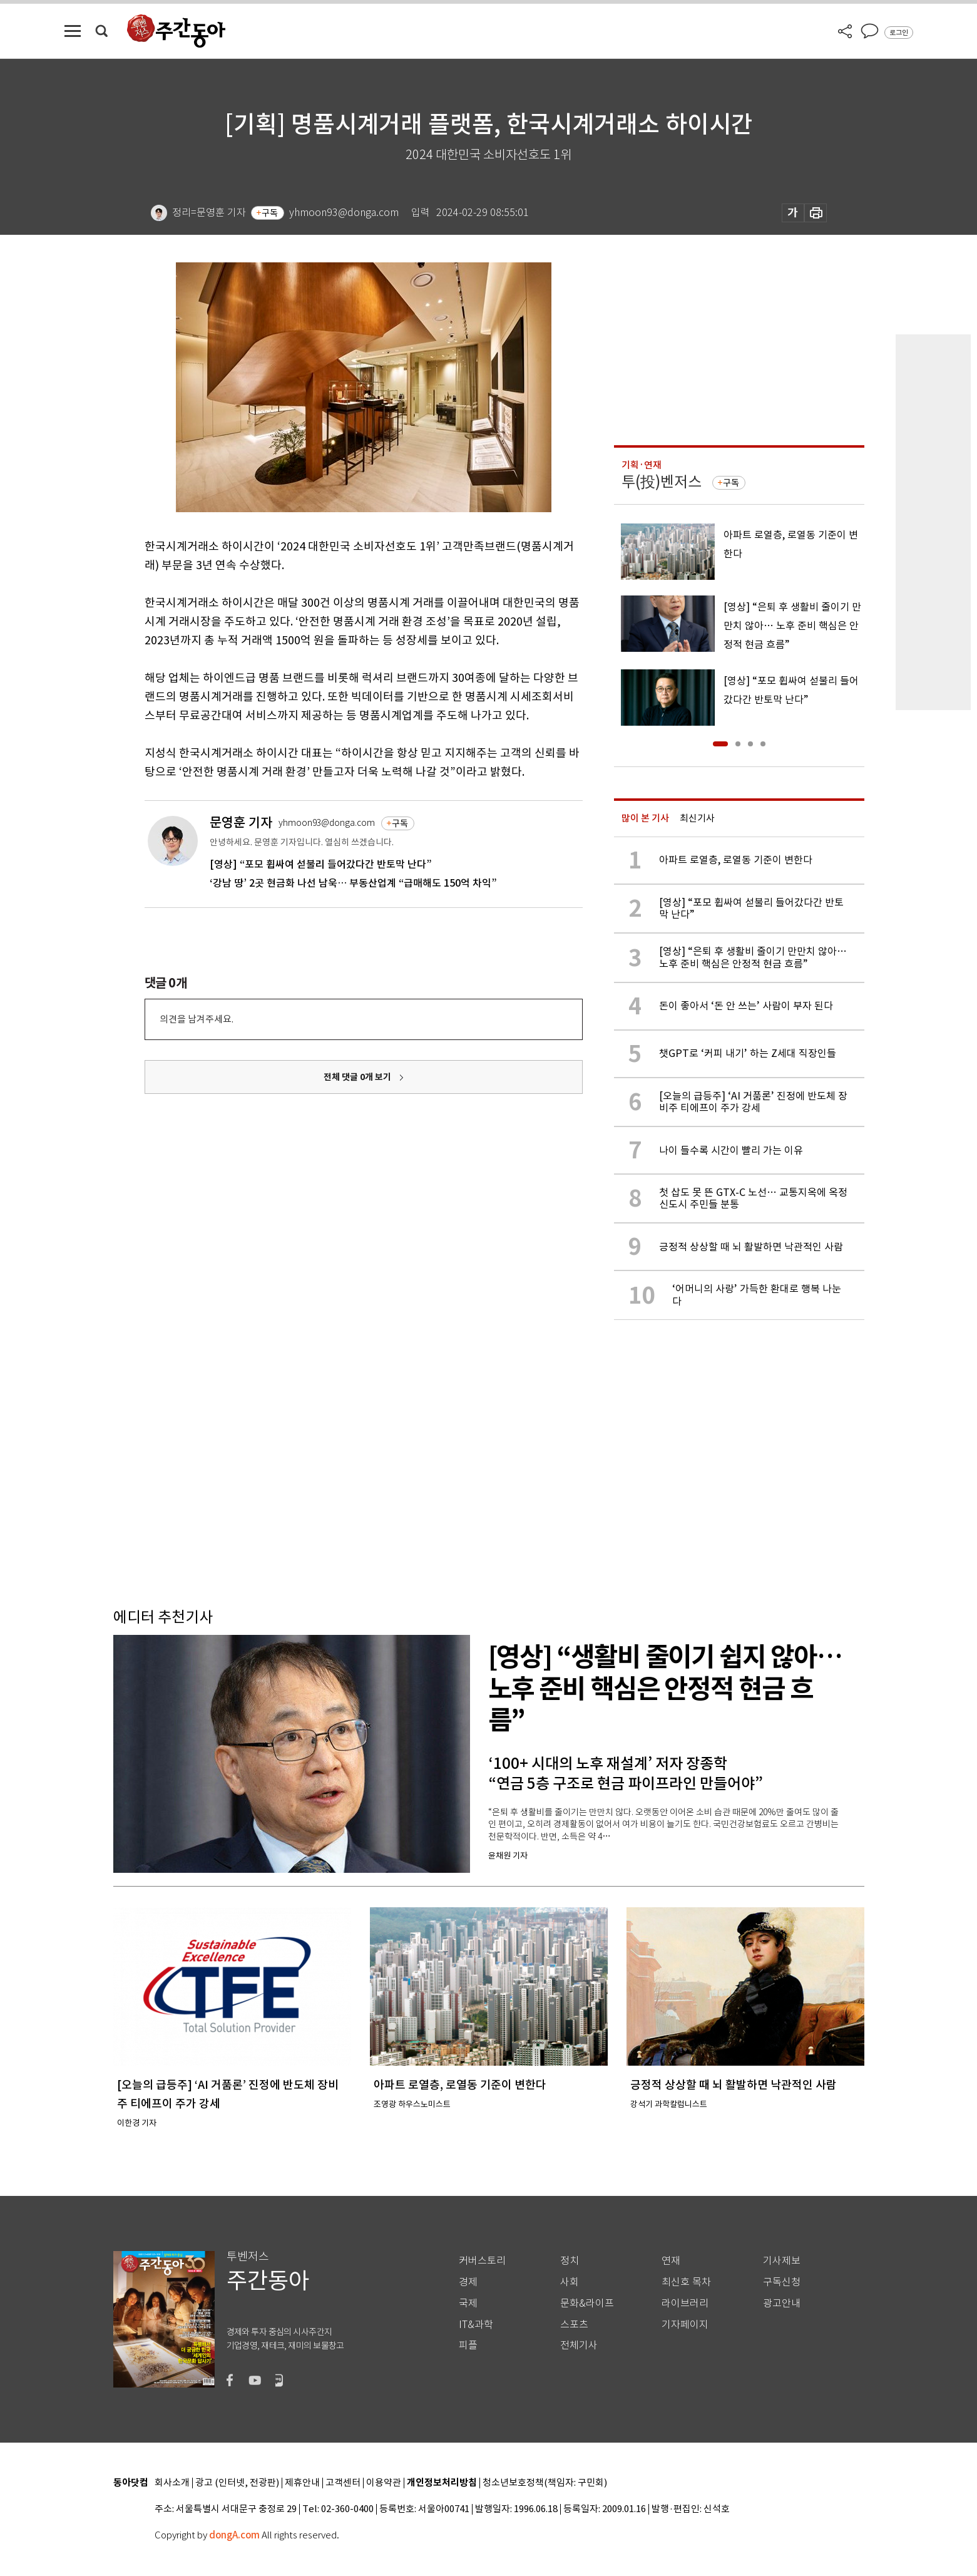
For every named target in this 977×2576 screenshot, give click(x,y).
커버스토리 (482, 2261)
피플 (468, 2345)
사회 (569, 2282)
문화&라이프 (587, 2303)
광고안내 (782, 2303)
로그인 (898, 32)
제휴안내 (302, 2483)
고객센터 (343, 2483)
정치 (569, 2261)
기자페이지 (685, 2325)
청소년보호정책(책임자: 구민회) (545, 2483)
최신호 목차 (686, 2282)
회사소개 (172, 2483)
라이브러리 (685, 2303)
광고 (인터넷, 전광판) (237, 2483)
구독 (270, 213)
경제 (468, 2282)
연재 (671, 2261)
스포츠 (574, 2325)
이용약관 (383, 2483)
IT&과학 (476, 2325)
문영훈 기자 (241, 822)
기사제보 (782, 2261)
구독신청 (782, 2282)
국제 (468, 2303)
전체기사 (579, 2345)
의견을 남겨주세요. (196, 1019)
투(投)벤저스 (661, 482)
